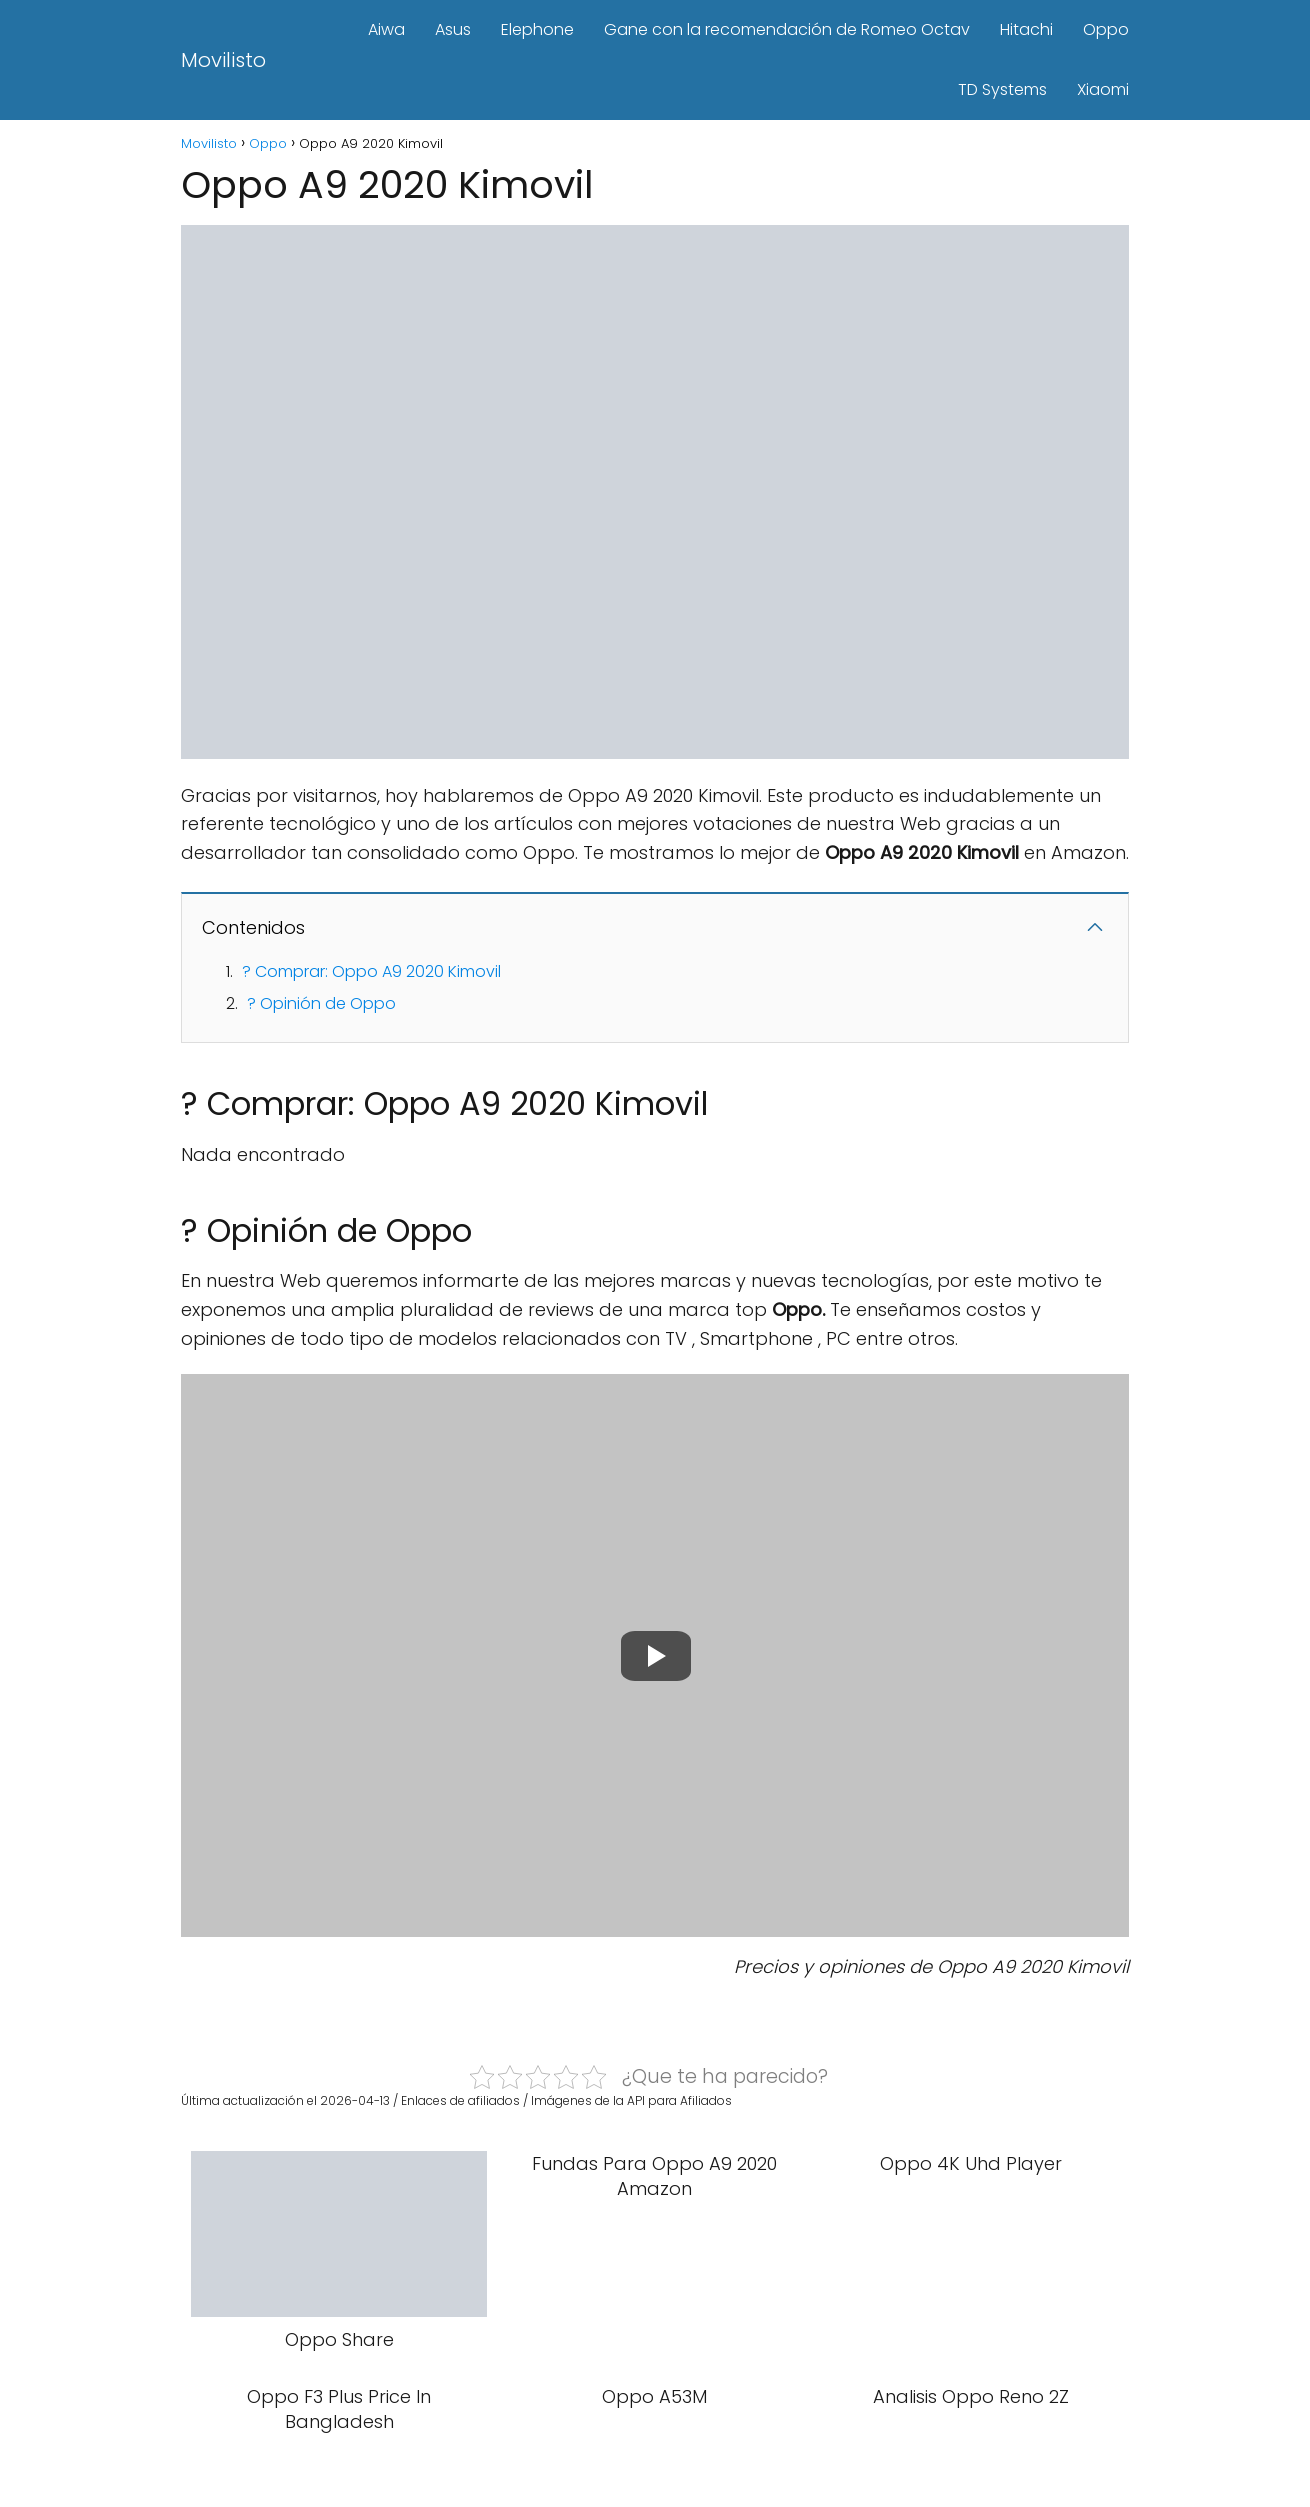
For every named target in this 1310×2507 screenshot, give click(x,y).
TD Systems (1002, 89)
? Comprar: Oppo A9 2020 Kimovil (371, 971)
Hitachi (1026, 29)
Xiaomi (1103, 89)
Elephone (537, 29)
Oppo (1106, 29)
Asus (453, 29)
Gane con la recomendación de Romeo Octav (787, 29)
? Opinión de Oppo (321, 1003)
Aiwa (386, 29)
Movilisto (223, 60)
